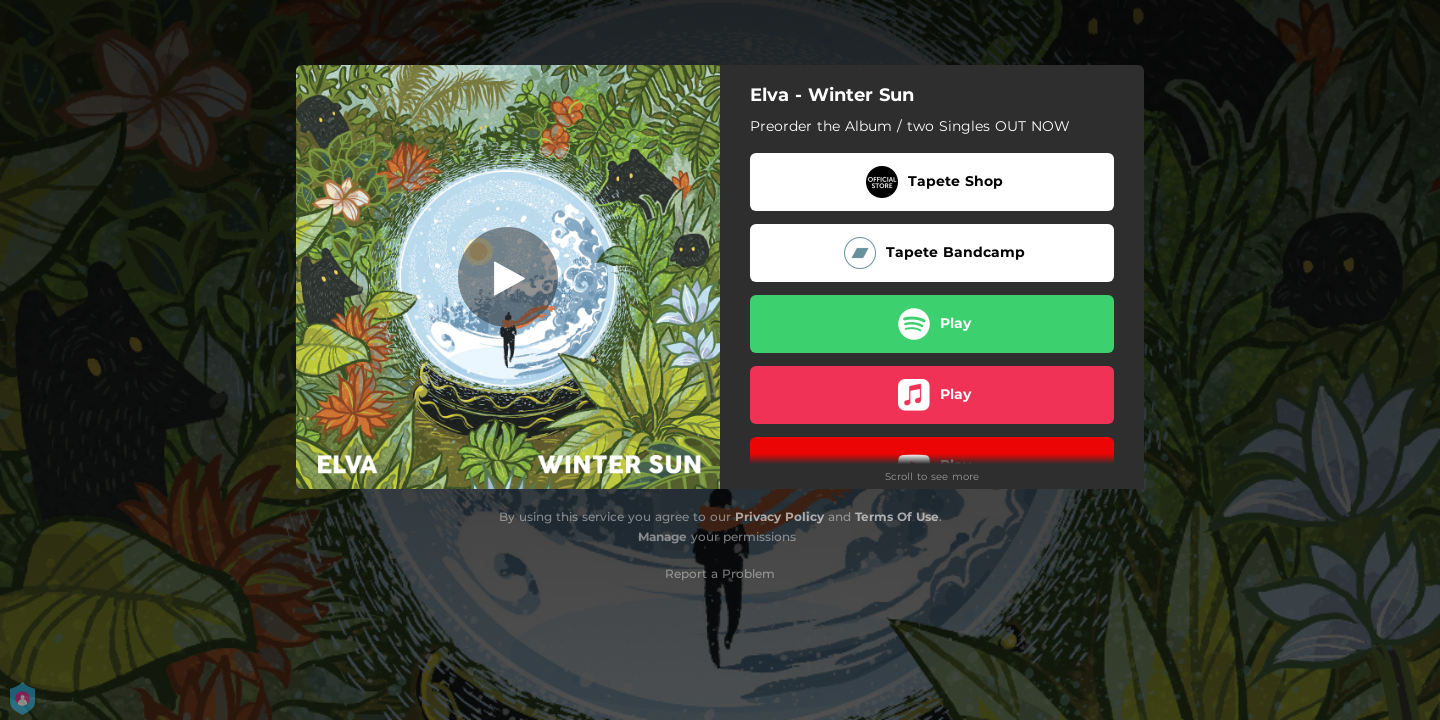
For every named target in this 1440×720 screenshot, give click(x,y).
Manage (662, 536)
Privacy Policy (779, 516)
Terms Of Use (897, 516)
